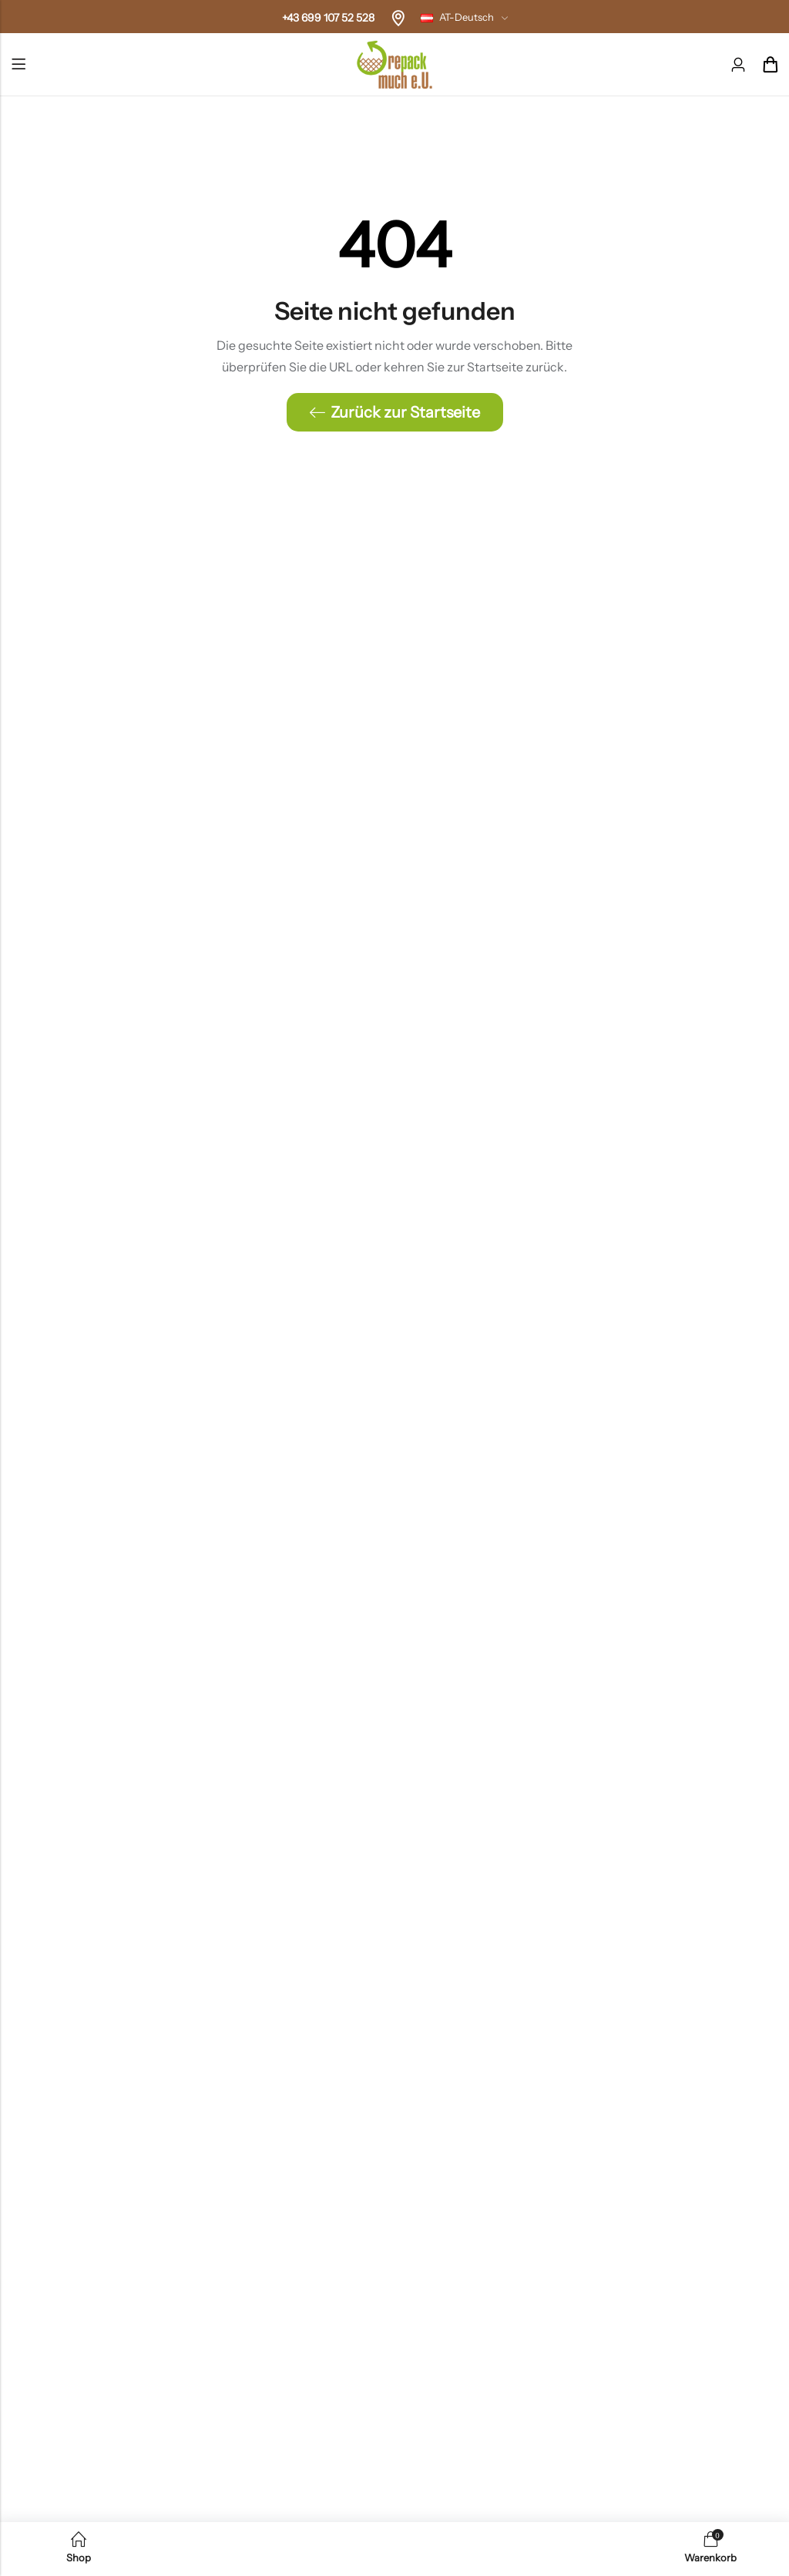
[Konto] (738, 65)
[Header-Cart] (769, 65)
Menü (18, 64)
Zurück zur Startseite (395, 412)
